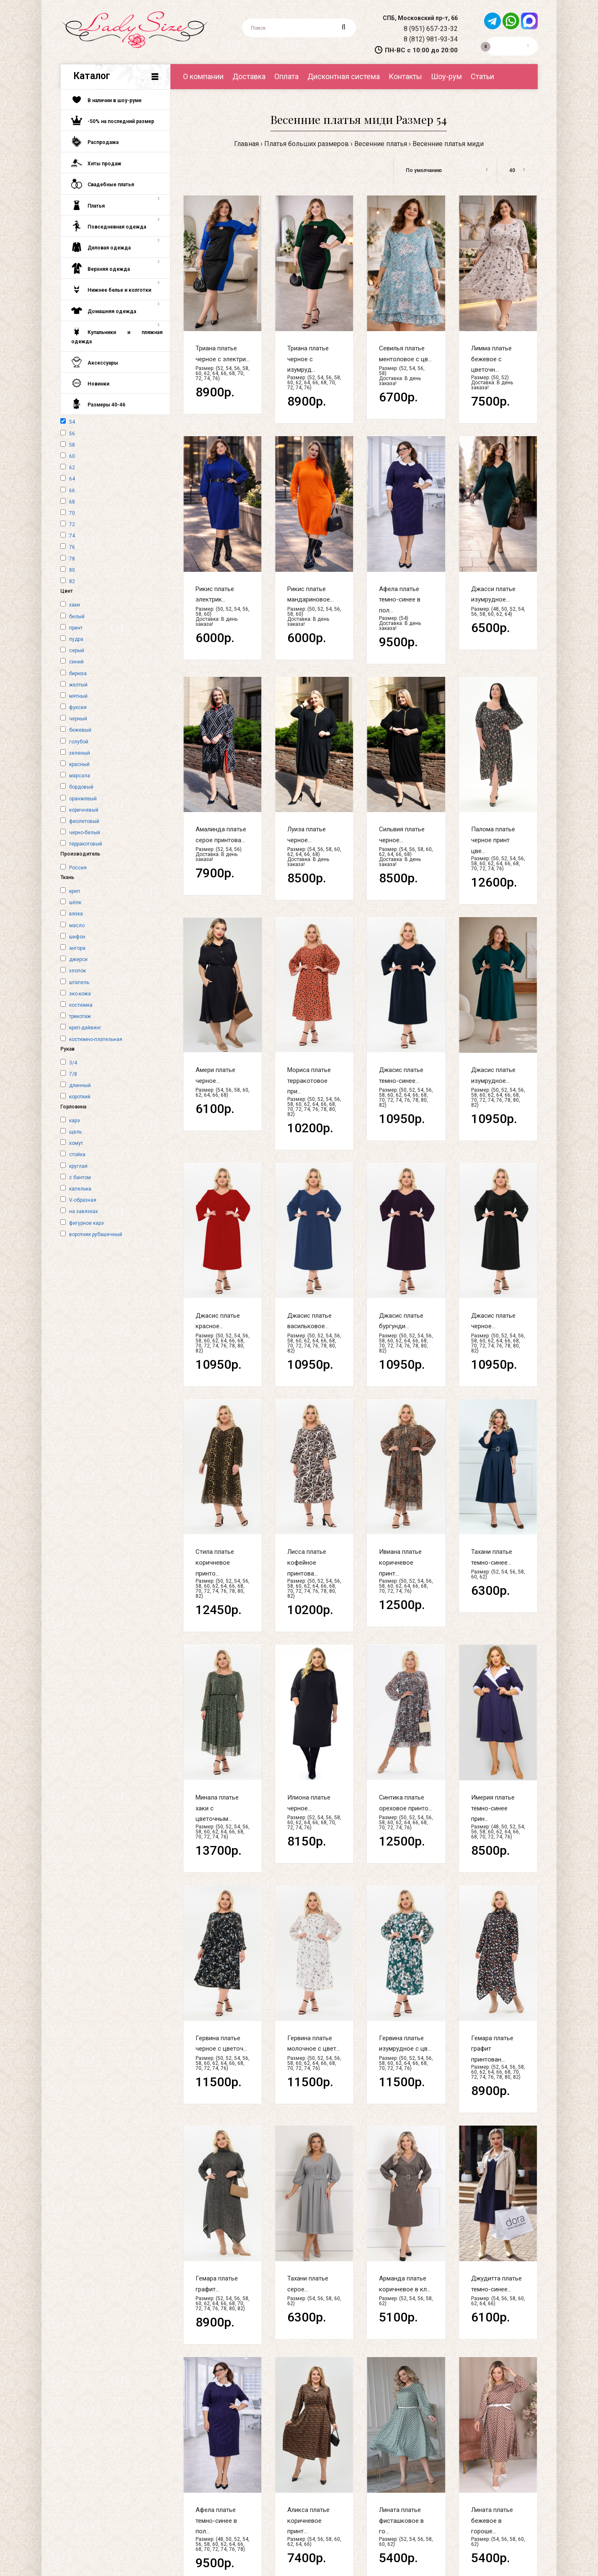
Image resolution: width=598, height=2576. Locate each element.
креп (74, 891)
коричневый (83, 810)
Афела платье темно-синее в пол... (399, 599)
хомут (76, 1143)
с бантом (80, 1177)
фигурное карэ (86, 1223)
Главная (246, 144)
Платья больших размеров (306, 144)
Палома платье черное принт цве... (493, 839)
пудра (76, 639)
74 (72, 536)
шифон (77, 937)
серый (76, 650)
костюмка (81, 1005)
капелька (80, 1189)
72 (72, 524)
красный (79, 764)
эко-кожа (80, 994)
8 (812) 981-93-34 (431, 39)
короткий (79, 1097)
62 (72, 467)
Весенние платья (380, 144)
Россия (78, 868)
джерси (78, 959)
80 (72, 570)
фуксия (78, 707)
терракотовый (85, 844)
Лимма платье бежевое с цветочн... (491, 358)
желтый (78, 685)
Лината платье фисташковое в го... (401, 2520)
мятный (78, 696)
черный (78, 719)
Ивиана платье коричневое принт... (400, 1562)
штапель (79, 982)
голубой (78, 742)
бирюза (78, 673)
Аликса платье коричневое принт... (308, 2520)
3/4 (73, 1063)
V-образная (82, 1200)
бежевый (80, 730)
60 (72, 456)
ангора (77, 948)
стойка (77, 1154)
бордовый (81, 787)
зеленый (79, 753)
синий (76, 662)
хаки (74, 605)
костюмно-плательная (95, 1039)
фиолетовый (84, 821)
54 (72, 422)
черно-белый (84, 833)
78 (72, 559)
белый (77, 617)
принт (75, 628)
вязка (76, 914)
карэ (74, 1120)
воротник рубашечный (95, 1234)
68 (72, 502)
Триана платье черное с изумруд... (308, 358)
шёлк (75, 902)
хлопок (77, 971)
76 (72, 547)
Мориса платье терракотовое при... (309, 1080)
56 (72, 434)
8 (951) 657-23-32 (431, 29)
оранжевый (83, 799)
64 (72, 479)
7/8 (73, 1074)
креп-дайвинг (85, 1028)
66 (72, 491)
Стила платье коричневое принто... (215, 1562)
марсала (79, 776)
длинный (80, 1085)
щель (75, 1132)
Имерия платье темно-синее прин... (493, 1808)
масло (77, 925)
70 (72, 513)
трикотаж (80, 1016)
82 (72, 581)
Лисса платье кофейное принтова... (306, 1562)
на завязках (83, 1211)
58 (72, 445)
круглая (78, 1166)
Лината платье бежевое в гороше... (492, 2520)
